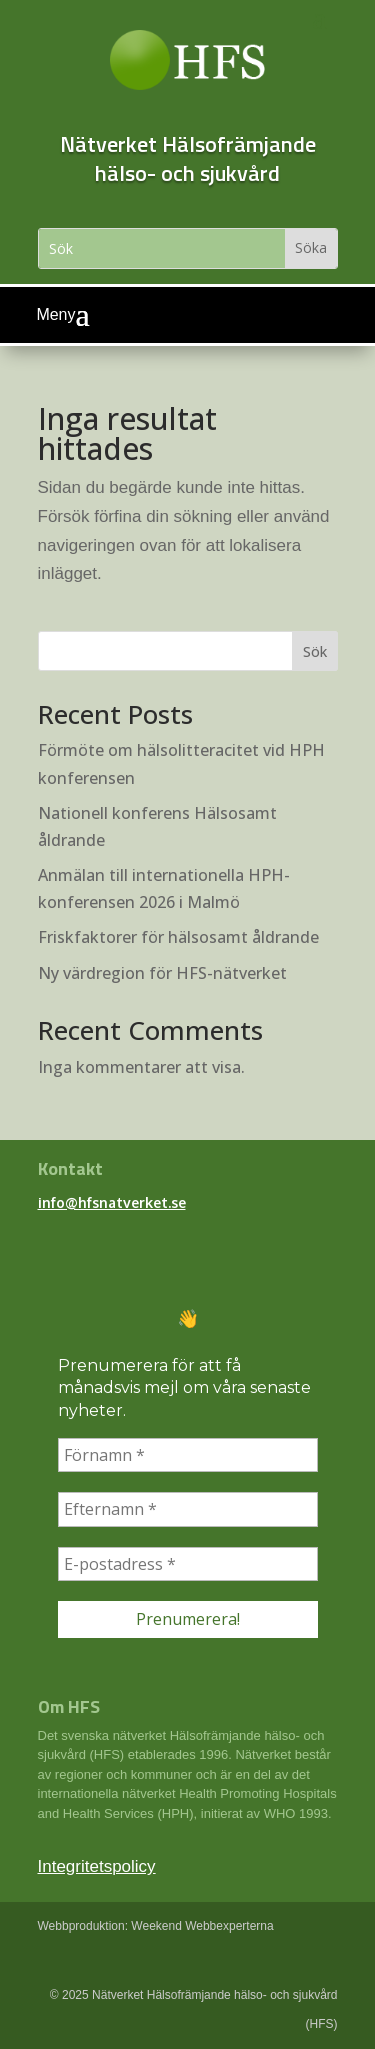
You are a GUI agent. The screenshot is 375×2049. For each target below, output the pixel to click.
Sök (315, 651)
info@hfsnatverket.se (112, 1202)
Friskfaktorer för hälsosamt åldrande (178, 937)
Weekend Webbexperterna (202, 1926)
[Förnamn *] (188, 1455)
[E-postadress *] (188, 1564)
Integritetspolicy (97, 1866)
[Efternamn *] (188, 1509)
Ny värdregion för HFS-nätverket (162, 973)
